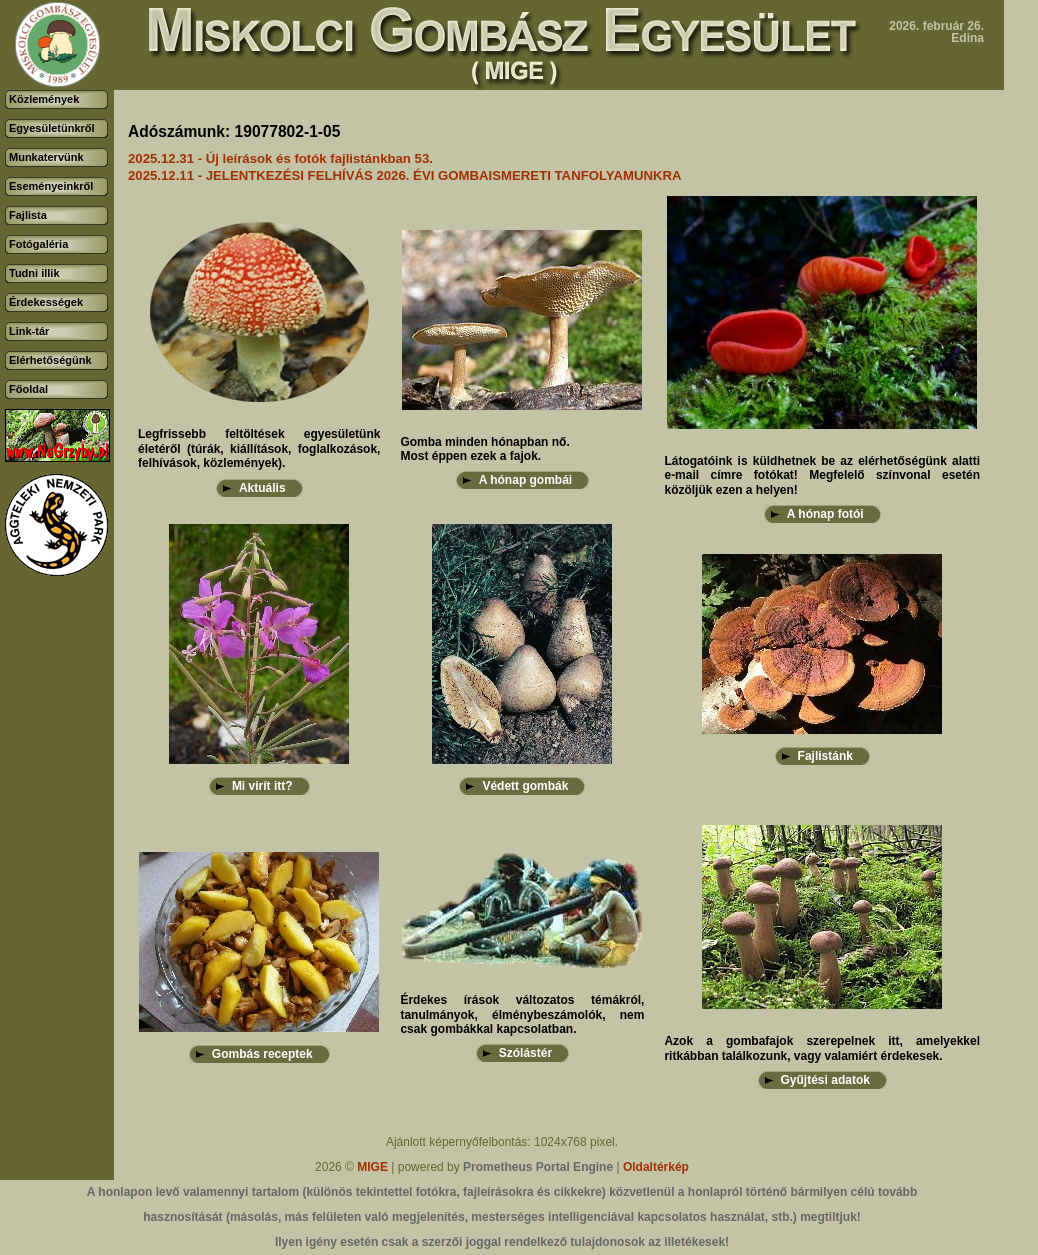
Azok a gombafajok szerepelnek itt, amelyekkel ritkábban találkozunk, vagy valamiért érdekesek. (822, 1048)
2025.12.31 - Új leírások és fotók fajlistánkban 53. (280, 158)
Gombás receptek (262, 1054)
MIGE (372, 1167)
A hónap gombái (526, 480)
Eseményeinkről (51, 186)
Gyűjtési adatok (825, 1080)
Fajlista (28, 215)
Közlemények (44, 99)
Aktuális (262, 488)
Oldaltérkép (656, 1167)
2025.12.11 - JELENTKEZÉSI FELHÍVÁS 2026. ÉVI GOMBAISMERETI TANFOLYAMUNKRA (405, 175)
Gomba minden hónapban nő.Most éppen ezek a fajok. (484, 449)
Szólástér (525, 1053)
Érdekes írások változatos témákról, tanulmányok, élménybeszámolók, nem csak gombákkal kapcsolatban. (522, 1014)
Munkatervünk (46, 157)
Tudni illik (34, 273)
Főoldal (28, 389)
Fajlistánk (825, 756)
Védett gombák (525, 786)
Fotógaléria (38, 244)
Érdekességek (46, 302)
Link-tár (29, 331)
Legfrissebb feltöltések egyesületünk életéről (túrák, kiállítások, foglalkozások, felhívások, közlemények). (259, 448)
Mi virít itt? (262, 786)
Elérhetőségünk (50, 360)
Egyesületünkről (52, 128)
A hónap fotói (825, 514)
